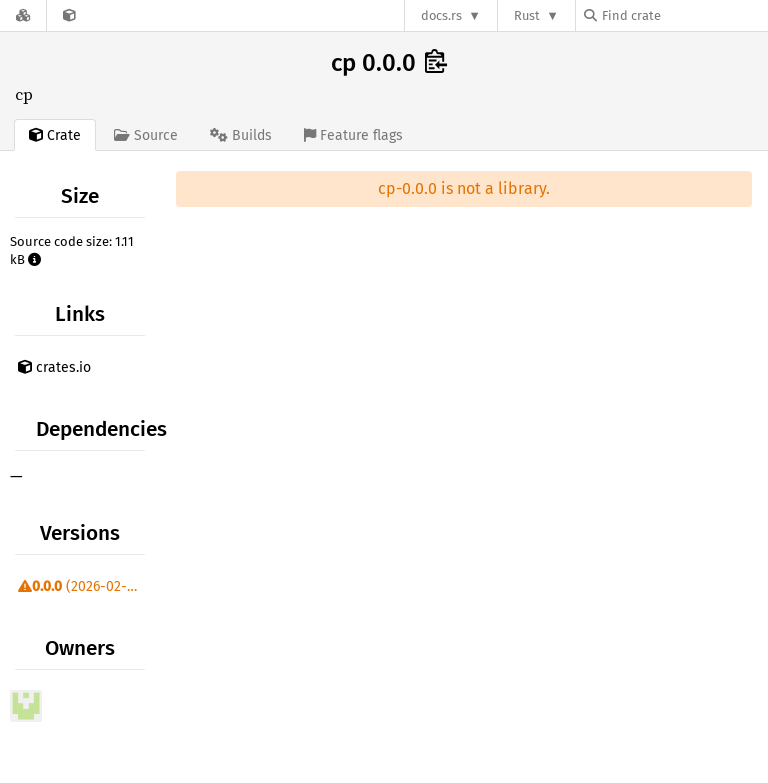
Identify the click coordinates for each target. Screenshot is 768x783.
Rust (527, 15)
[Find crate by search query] (684, 15)
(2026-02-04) (82, 586)
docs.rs (441, 15)
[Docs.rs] (23, 15)
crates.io (54, 367)
